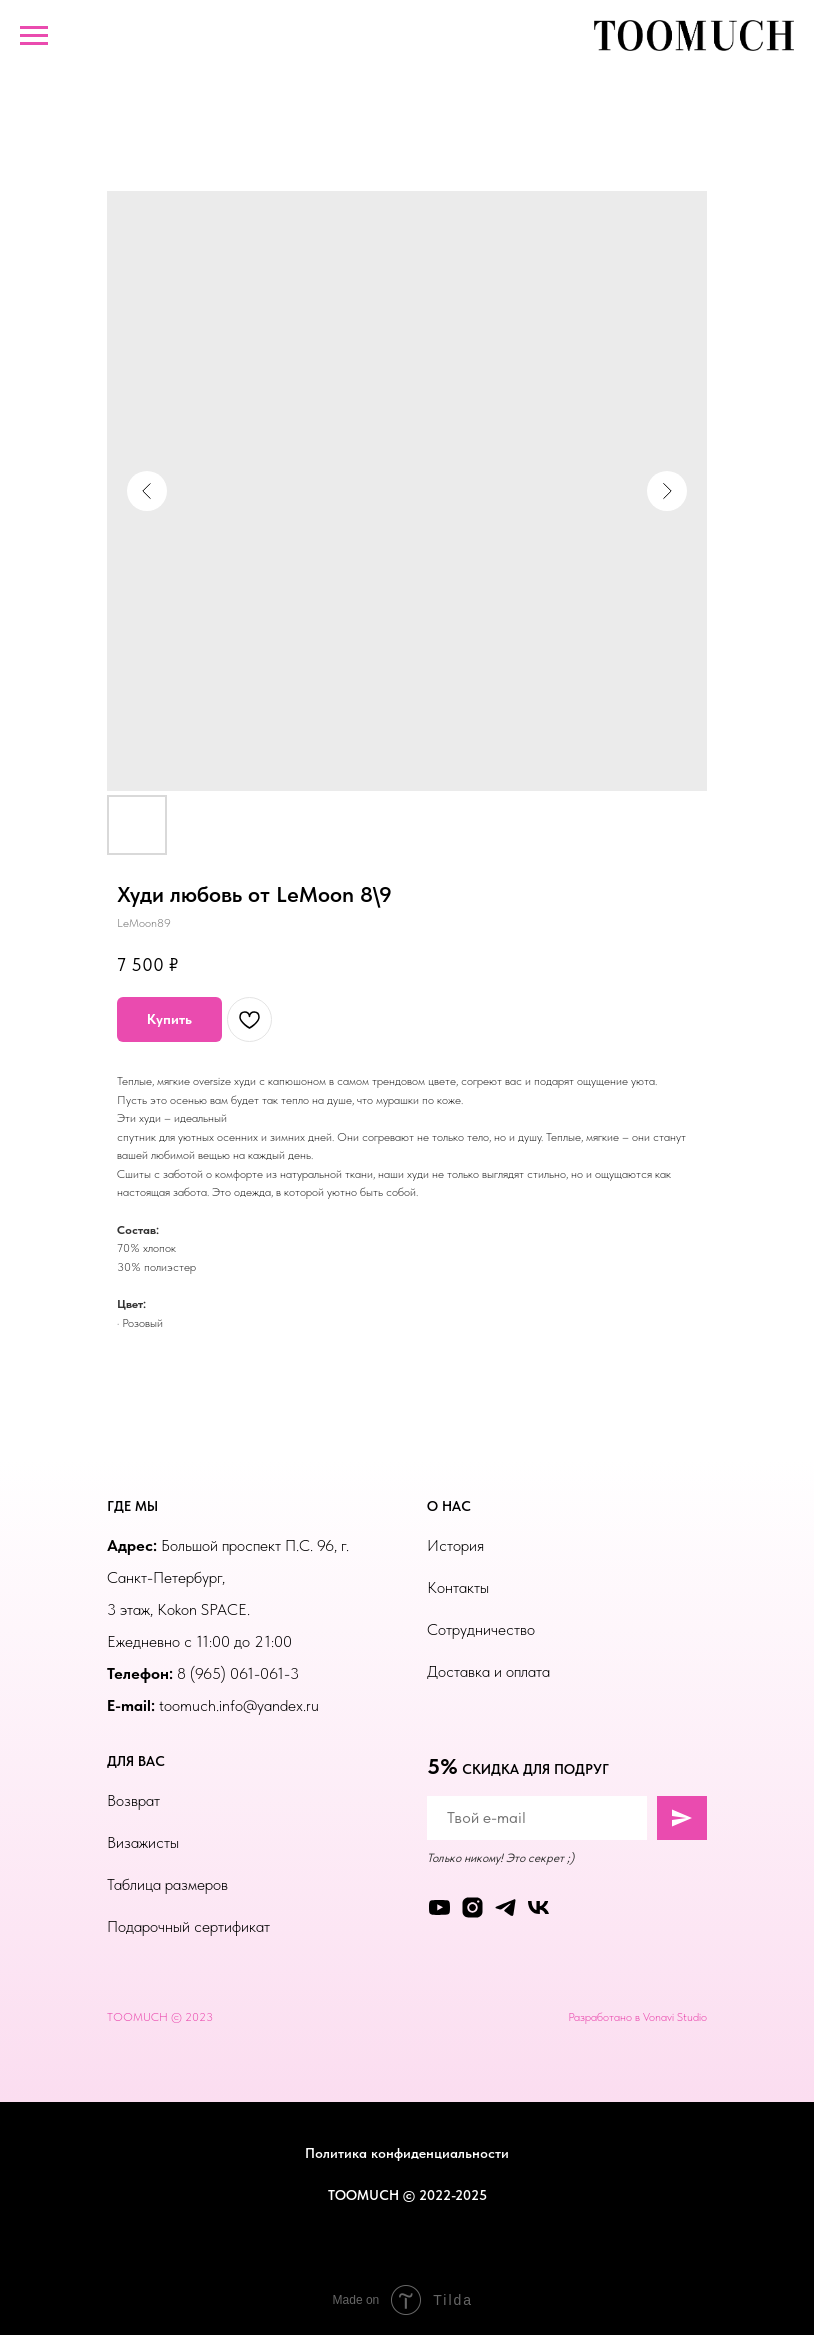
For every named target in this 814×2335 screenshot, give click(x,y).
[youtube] (439, 1907)
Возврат (133, 1800)
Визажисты (143, 1842)
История (455, 1545)
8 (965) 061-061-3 (238, 1673)
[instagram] (472, 1907)
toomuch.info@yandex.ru (239, 1705)
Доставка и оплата (488, 1671)
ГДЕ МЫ (132, 1506)
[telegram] (505, 1907)
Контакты (458, 1587)
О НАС (449, 1506)
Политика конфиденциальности (407, 2153)
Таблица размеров (167, 1884)
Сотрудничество (481, 1629)
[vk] (538, 1907)
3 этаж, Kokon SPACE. (178, 1609)
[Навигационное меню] (34, 36)
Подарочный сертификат (188, 1926)
